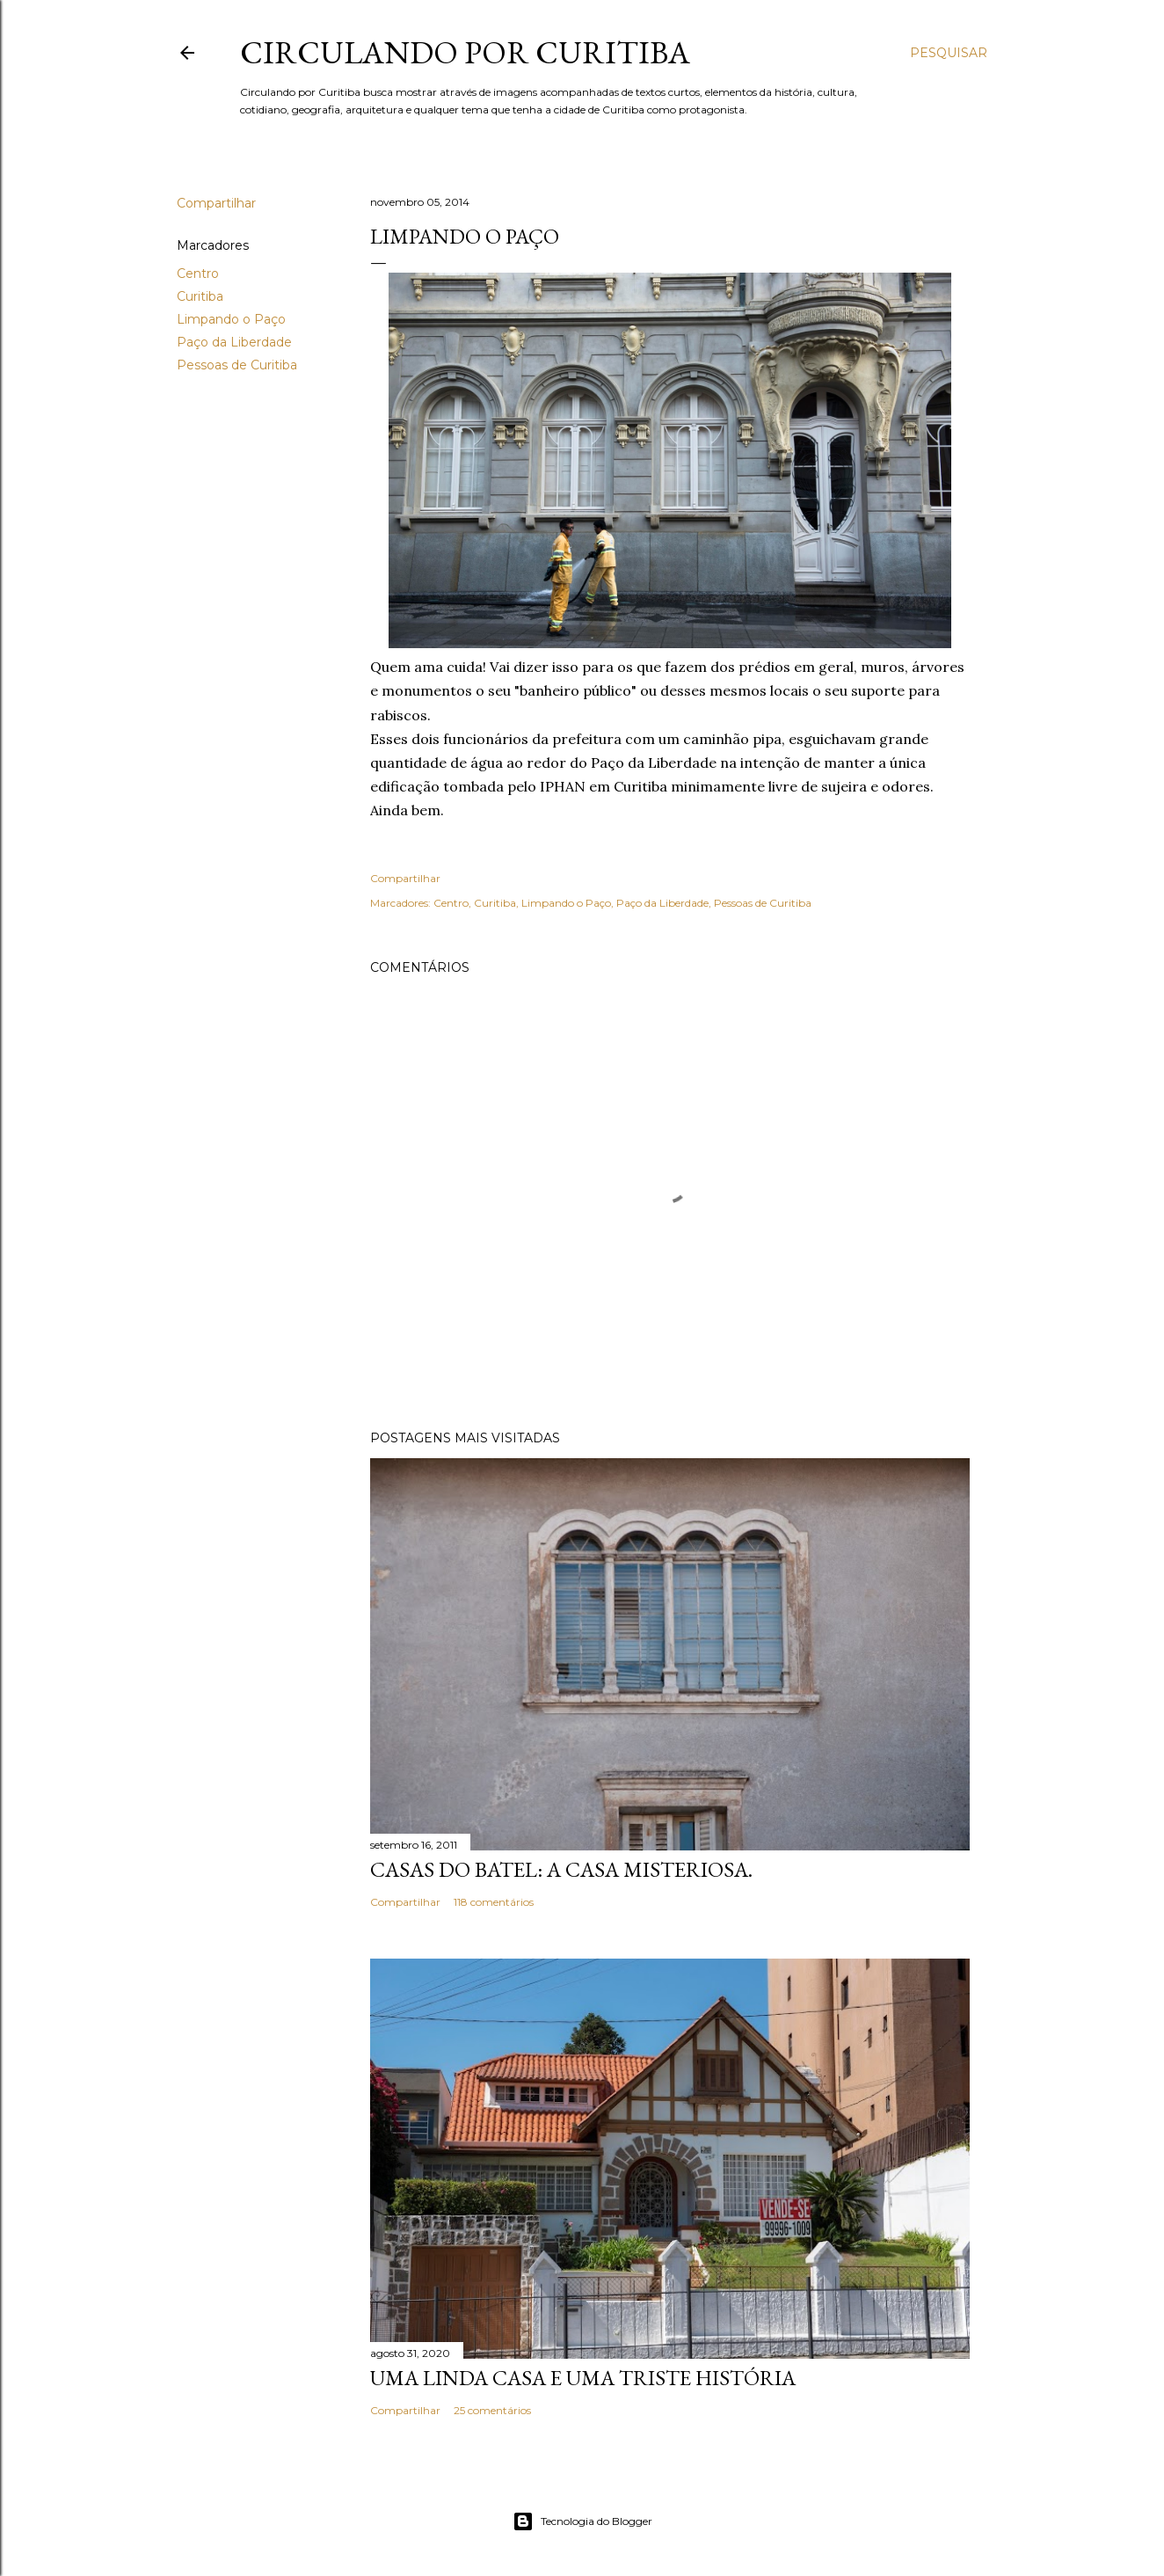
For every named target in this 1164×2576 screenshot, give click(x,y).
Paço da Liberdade (234, 342)
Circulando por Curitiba (465, 52)
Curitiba (200, 296)
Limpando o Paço (231, 319)
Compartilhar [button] (216, 203)
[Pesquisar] (948, 53)
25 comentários (492, 2410)
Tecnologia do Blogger (582, 2521)
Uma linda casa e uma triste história (583, 2377)
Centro (198, 273)
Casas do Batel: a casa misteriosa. (561, 1869)
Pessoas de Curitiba (237, 365)
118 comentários (494, 1901)
